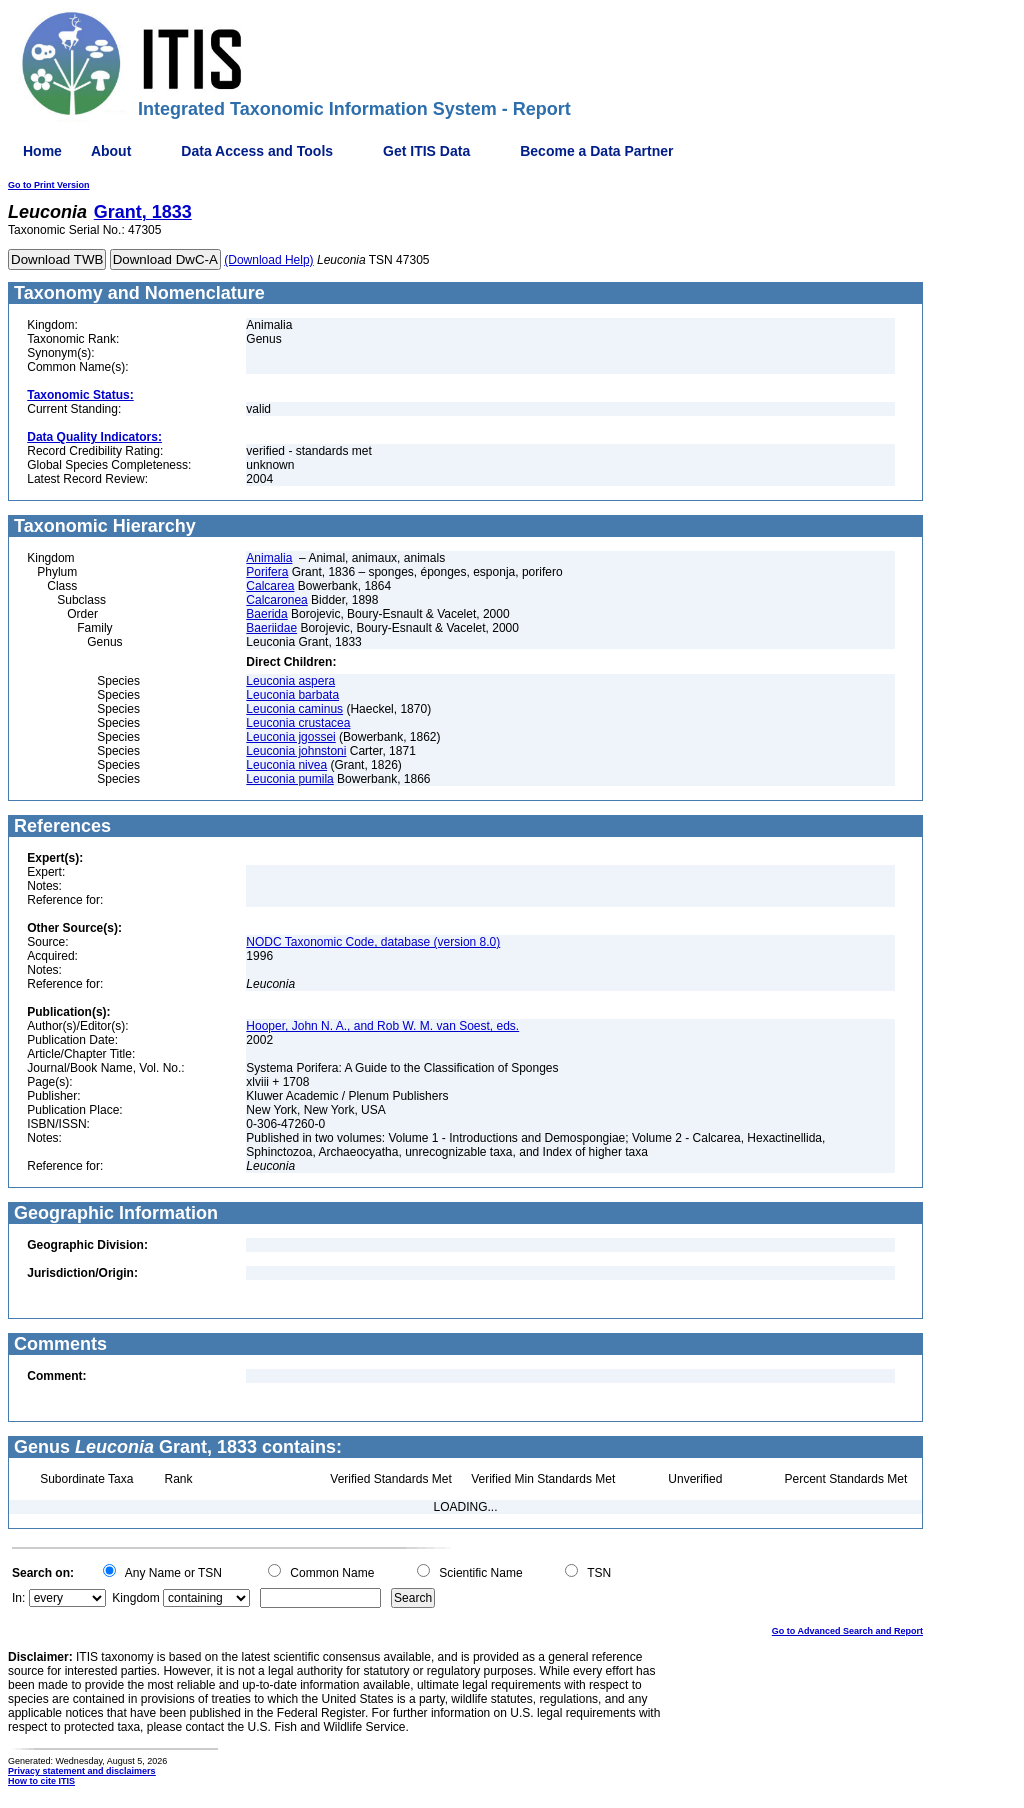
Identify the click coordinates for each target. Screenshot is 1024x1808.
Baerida (266, 614)
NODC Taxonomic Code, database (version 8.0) (373, 942)
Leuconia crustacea (298, 723)
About (111, 151)
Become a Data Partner (596, 151)
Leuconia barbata (292, 695)
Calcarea (270, 586)
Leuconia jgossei (290, 737)
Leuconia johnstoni (296, 751)
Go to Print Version (49, 185)
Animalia (269, 558)
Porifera (267, 572)
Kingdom (135, 1598)
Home (42, 151)
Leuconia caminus (294, 709)
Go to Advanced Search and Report (847, 1631)
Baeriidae (271, 628)
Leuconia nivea (286, 765)
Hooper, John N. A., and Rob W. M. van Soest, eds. (382, 1026)
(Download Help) (268, 260)
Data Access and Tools (257, 151)
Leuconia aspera (290, 681)
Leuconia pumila (289, 779)
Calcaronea (276, 600)
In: (18, 1598)
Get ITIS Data (426, 151)
